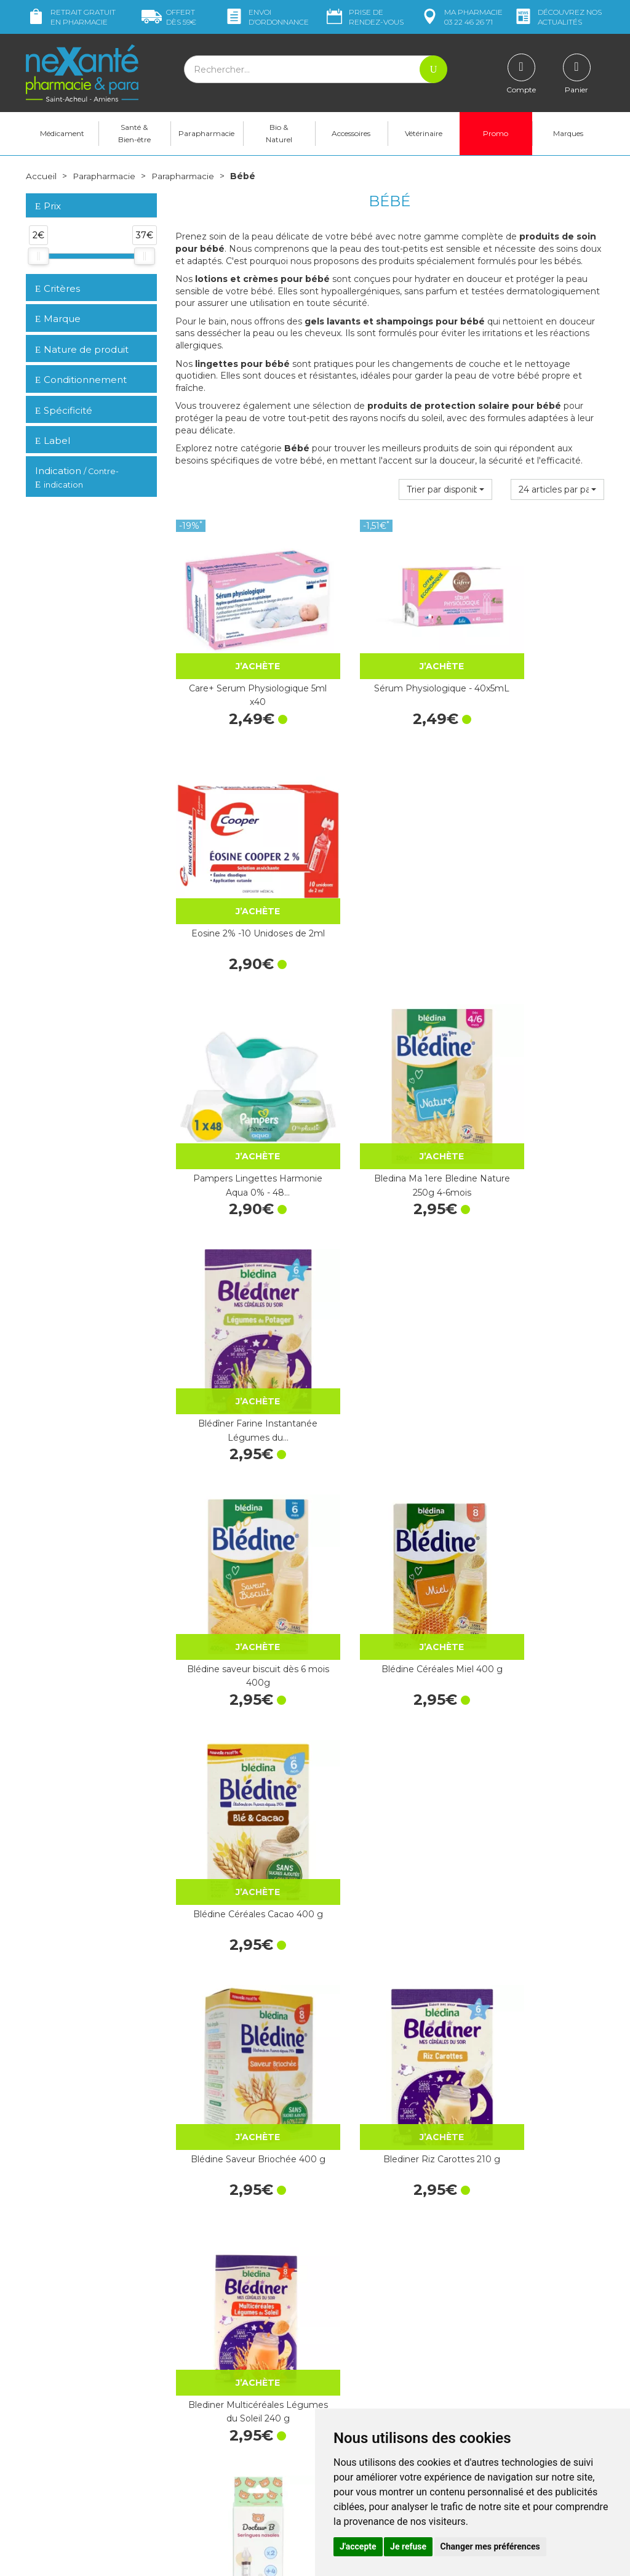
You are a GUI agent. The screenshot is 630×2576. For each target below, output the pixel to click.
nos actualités (557, 16)
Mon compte (52, 2486)
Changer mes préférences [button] (490, 2546)
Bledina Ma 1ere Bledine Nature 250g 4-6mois (389, 870)
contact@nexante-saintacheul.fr (90, 2455)
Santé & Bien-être (134, 133)
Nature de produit (82, 348)
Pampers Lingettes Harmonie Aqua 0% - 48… (240, 870)
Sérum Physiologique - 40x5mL (390, 660)
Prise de (364, 16)
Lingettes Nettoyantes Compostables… (538, 1711)
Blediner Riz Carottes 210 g (389, 1283)
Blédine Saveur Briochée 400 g (240, 1290)
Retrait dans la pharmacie (524, 2291)
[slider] (38, 256)
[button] (445, 489)
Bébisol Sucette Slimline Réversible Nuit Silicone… (390, 1921)
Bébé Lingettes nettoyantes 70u (389, 1711)
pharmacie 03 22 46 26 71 (461, 16)
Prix (48, 206)
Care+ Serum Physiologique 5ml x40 (240, 660)
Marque (58, 318)
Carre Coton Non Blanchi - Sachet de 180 (241, 1921)
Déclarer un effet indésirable (381, 2365)
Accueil (41, 176)
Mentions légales (358, 2388)
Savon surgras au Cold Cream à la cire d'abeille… (240, 2131)
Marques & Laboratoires (222, 2382)
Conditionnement (81, 379)
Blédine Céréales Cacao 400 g (538, 1080)
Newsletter (197, 2393)
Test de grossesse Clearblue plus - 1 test (538, 2131)
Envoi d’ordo (266, 16)
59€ (169, 16)
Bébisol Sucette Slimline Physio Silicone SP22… (539, 1501)
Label (52, 440)
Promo (495, 133)
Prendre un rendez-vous (372, 2354)
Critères (57, 288)
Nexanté (167, 2557)
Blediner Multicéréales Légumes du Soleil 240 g (538, 1290)
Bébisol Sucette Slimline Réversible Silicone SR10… (390, 1501)
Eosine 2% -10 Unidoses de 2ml (538, 660)
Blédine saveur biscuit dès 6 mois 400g (240, 1080)
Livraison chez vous (511, 2302)
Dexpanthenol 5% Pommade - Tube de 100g (389, 2131)
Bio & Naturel (279, 133)
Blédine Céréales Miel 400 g (389, 1080)
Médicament (62, 133)
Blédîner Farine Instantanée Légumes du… (539, 870)
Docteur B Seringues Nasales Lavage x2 (240, 1501)
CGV (333, 2377)
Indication (77, 478)
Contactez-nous (356, 2343)
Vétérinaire (423, 133)
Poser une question (64, 2475)
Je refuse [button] (408, 2546)
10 (326, 2214)
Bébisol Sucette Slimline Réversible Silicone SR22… (240, 1711)
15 (350, 2214)
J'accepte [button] (358, 2546)
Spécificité (63, 409)
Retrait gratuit (71, 16)
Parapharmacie (206, 133)
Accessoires (351, 133)
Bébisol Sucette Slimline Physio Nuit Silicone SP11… (538, 1921)
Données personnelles (369, 2399)
